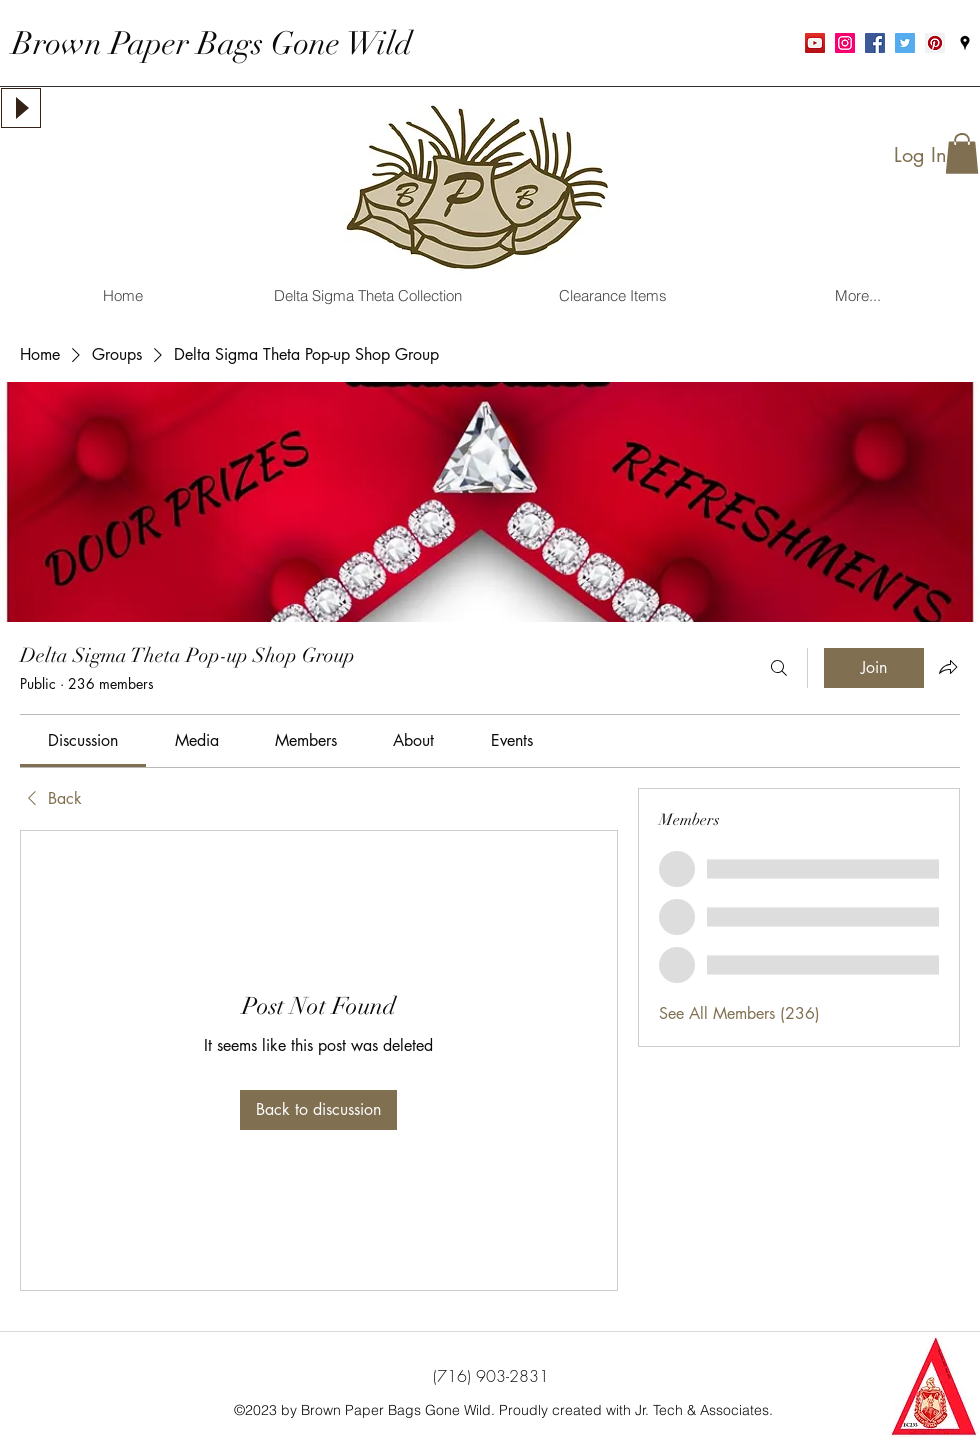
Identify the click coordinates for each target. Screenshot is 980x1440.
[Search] (779, 668)
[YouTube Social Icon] (815, 43)
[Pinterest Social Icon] (935, 43)
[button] (962, 153)
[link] (83, 740)
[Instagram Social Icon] (845, 43)
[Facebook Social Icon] (875, 43)
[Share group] (948, 667)
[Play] (21, 108)
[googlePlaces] (965, 43)
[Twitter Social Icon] (905, 43)
